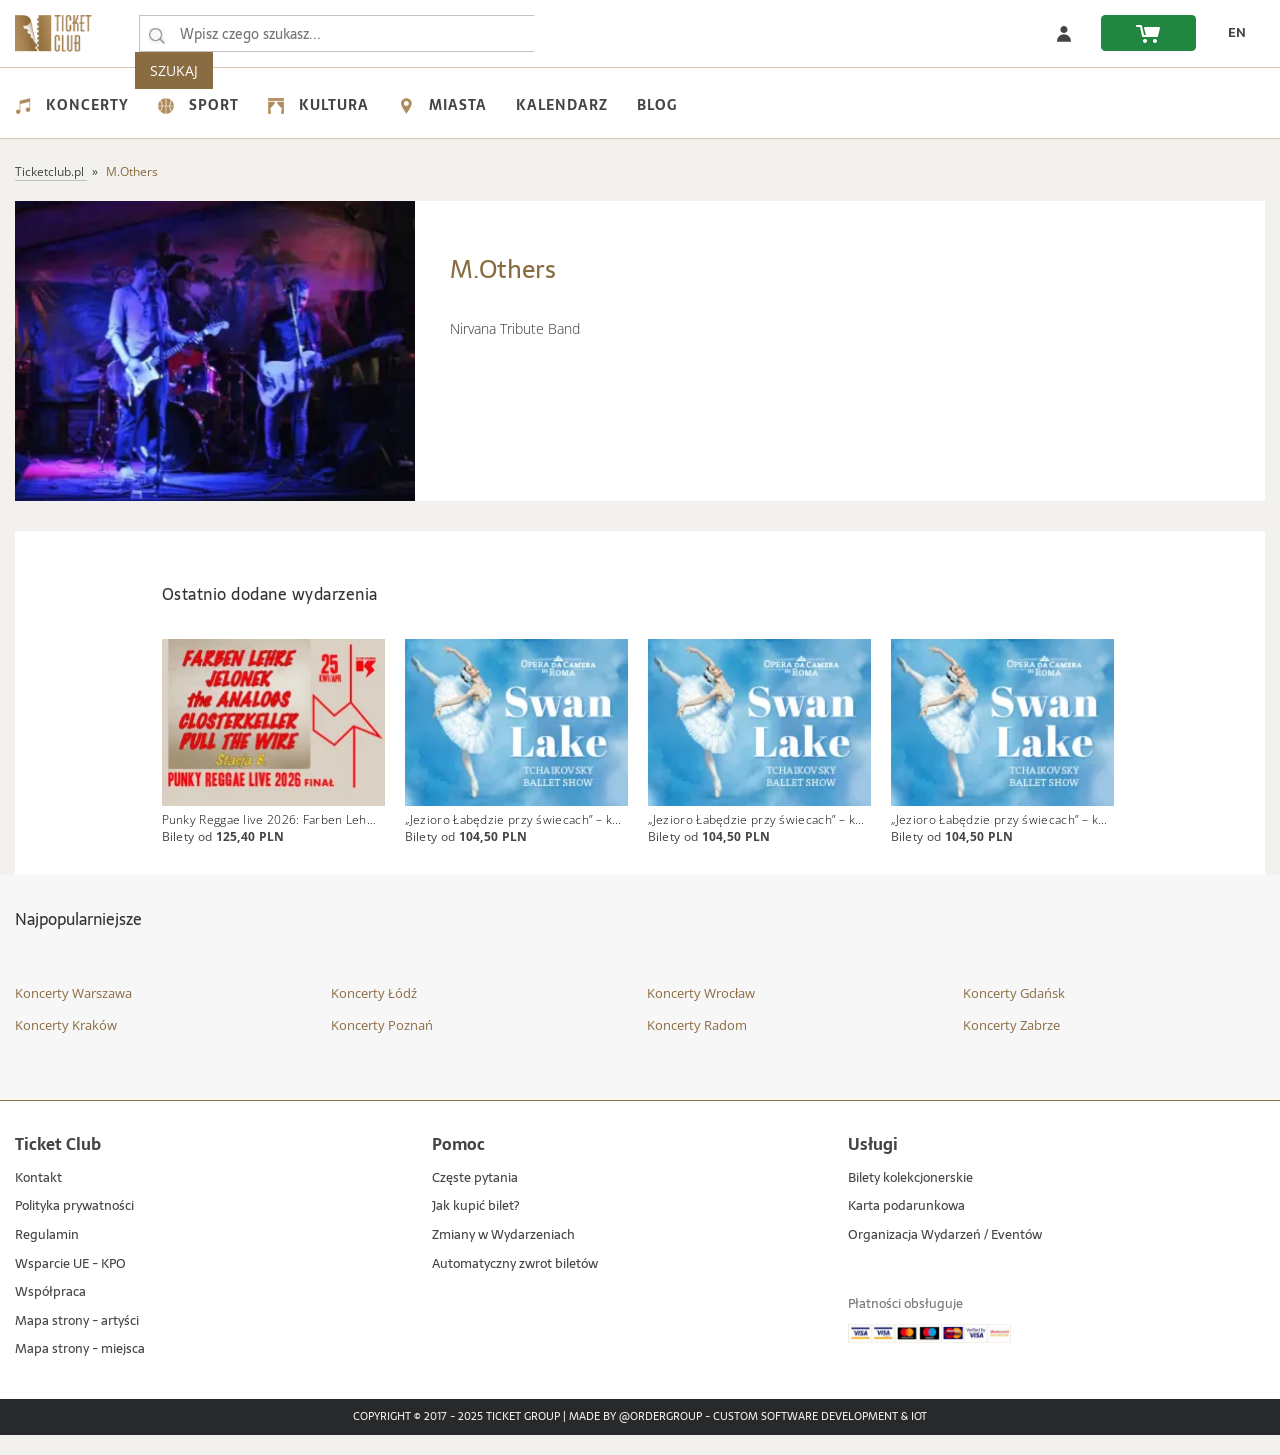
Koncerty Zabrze (1011, 1045)
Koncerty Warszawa (73, 1014)
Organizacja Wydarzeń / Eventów (945, 1255)
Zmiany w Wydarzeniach (503, 1255)
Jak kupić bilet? (475, 1227)
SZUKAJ (578, 33)
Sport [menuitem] (198, 105)
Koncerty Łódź (374, 1014)
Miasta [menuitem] (442, 105)
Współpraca (50, 1312)
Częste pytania (475, 1198)
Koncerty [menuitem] (72, 105)
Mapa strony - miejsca (80, 1370)
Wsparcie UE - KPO (70, 1284)
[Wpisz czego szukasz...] (157, 34)
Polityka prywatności (74, 1227)
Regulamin (47, 1255)
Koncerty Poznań (382, 1045)
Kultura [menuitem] (318, 105)
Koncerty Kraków (66, 1045)
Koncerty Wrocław (701, 1014)
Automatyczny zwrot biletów (515, 1284)
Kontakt (38, 1198)
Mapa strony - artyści (77, 1341)
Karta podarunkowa (906, 1227)
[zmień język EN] (1231, 33)
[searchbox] (339, 33)
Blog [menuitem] (657, 105)
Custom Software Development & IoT (820, 1437)
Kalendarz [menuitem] (562, 105)
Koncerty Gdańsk (1014, 1014)
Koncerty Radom (697, 1045)
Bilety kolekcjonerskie (910, 1198)
